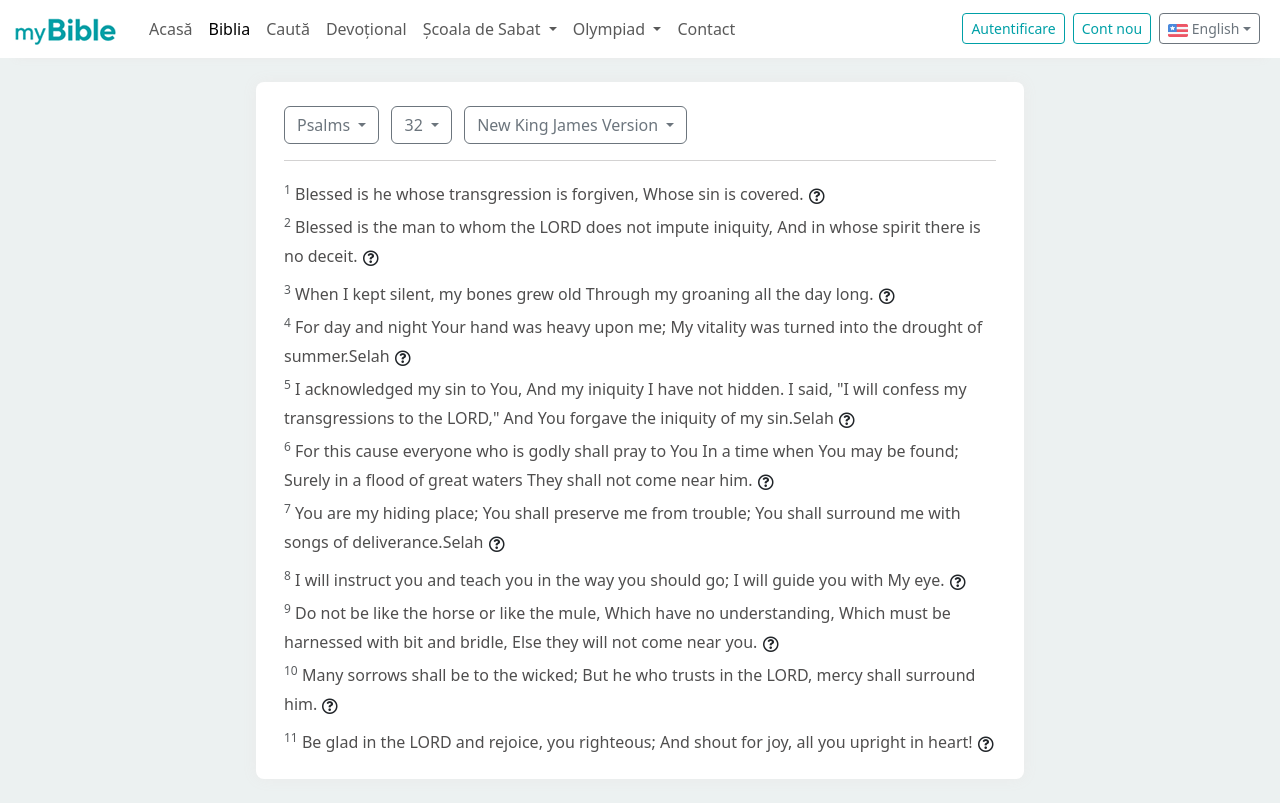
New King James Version (569, 125)
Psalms (325, 125)
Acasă (171, 29)
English (1203, 28)
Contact (706, 29)
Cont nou (1112, 28)
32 (415, 125)
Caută (288, 29)
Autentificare (1013, 28)
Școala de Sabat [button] (484, 29)
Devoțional (366, 29)
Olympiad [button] (611, 29)
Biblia (230, 29)
